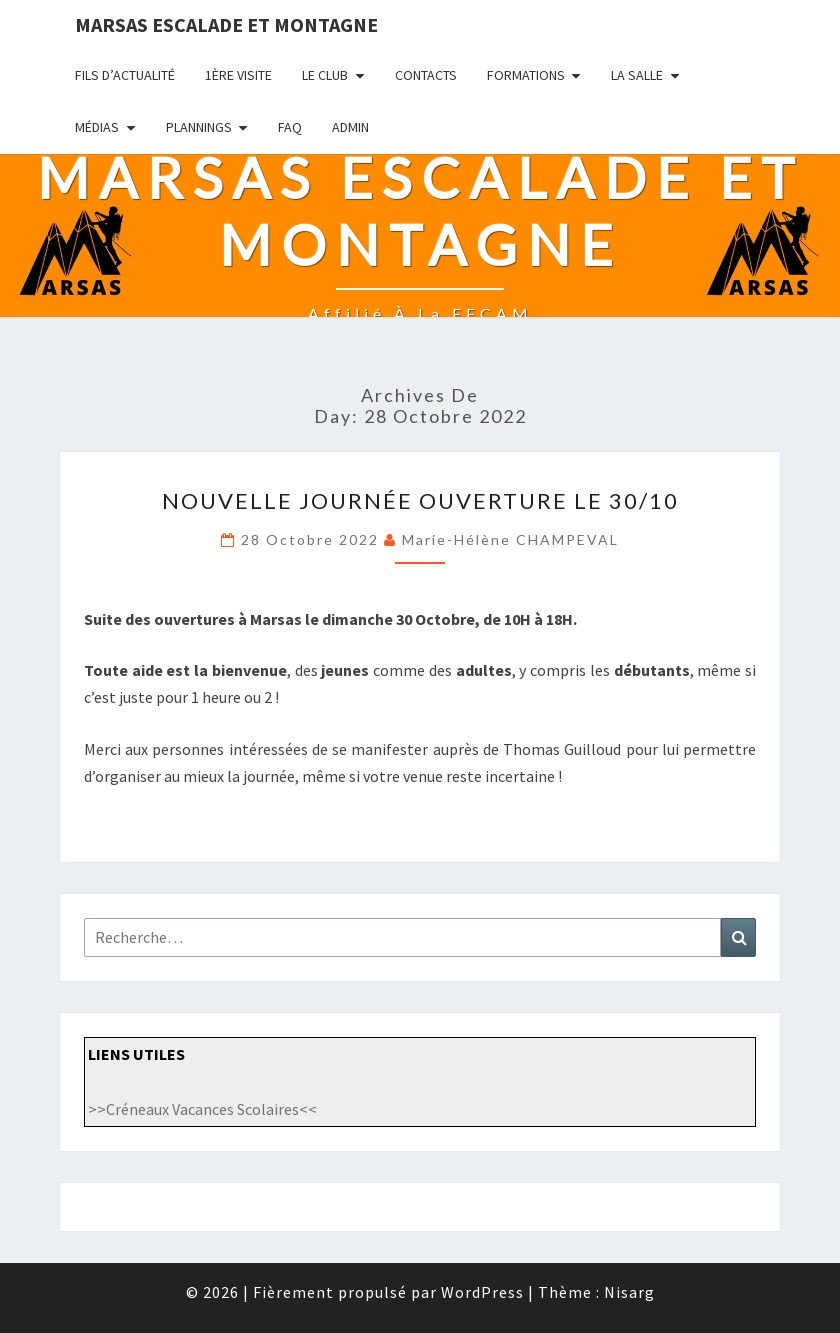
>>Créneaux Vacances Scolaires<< (202, 1109)
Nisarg (629, 1292)
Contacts (426, 75)
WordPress (482, 1292)
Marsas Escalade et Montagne (226, 24)
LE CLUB (325, 75)
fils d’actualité (125, 75)
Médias (97, 127)
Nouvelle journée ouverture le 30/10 (420, 500)
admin (350, 127)
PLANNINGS (199, 127)
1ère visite (238, 75)
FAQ (290, 127)
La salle (637, 75)
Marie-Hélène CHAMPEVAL (510, 539)
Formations (526, 75)
